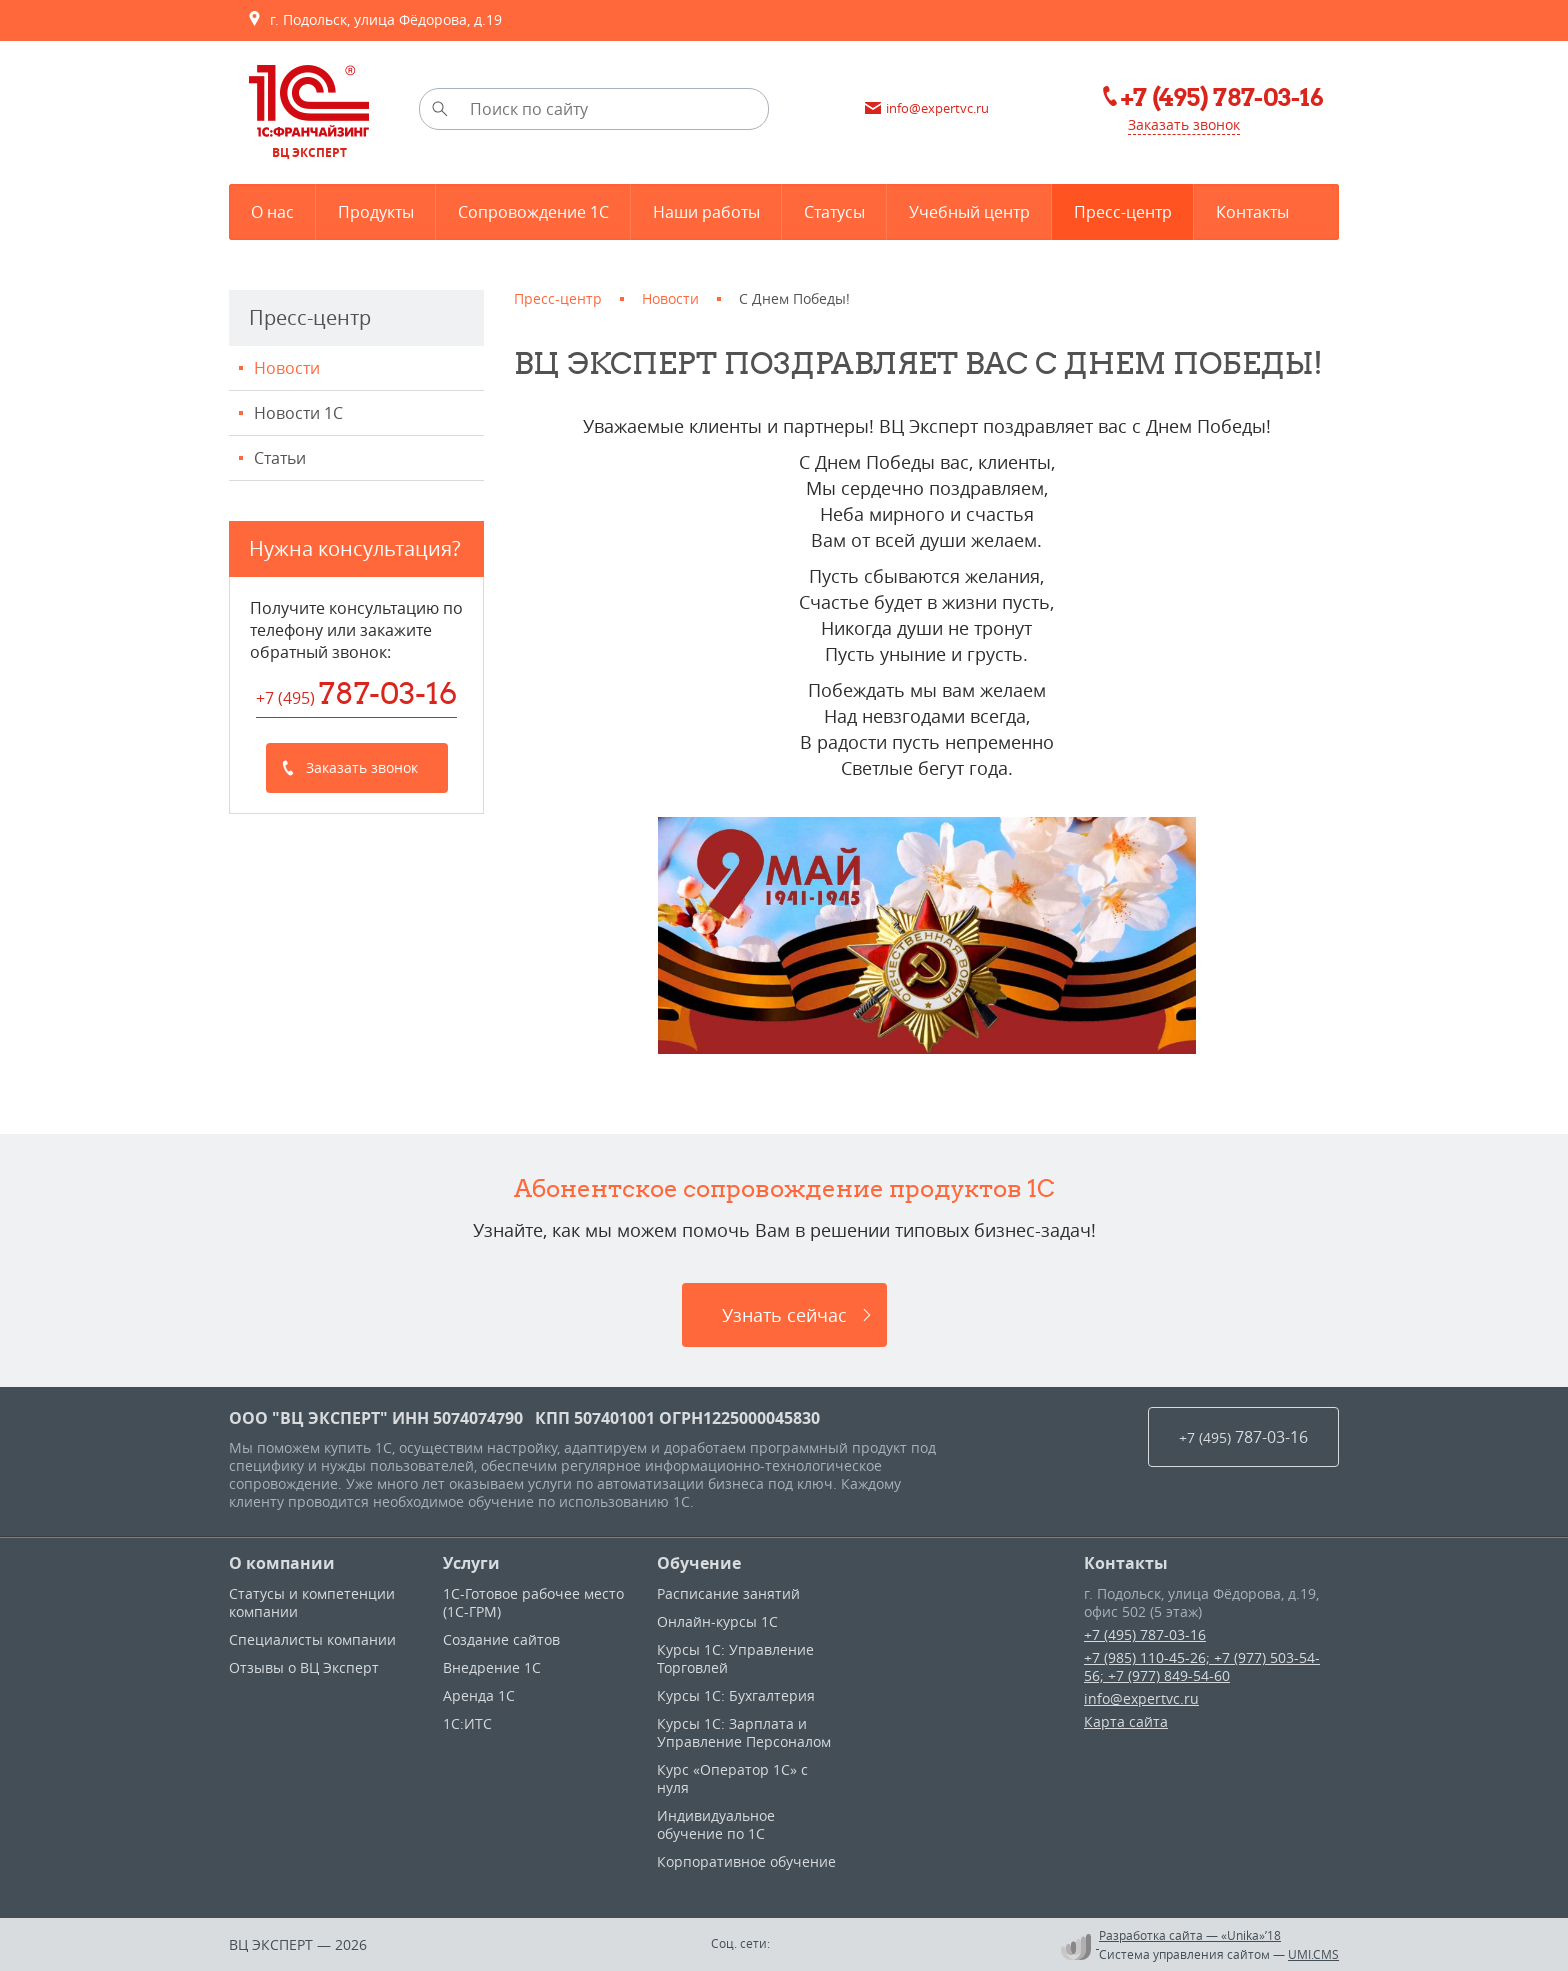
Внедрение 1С (492, 1667)
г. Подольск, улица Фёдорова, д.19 (374, 20)
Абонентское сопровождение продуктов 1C (784, 1188)
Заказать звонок (1184, 124)
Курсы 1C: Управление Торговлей (735, 1658)
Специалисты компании (312, 1639)
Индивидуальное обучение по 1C (716, 1824)
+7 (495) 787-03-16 (1145, 1634)
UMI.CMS (1313, 1954)
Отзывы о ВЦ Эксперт (304, 1667)
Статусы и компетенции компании (312, 1602)
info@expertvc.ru (1141, 1698)
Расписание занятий (728, 1593)
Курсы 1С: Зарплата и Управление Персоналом (744, 1732)
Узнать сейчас (784, 1315)
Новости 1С (298, 413)
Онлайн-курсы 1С (717, 1621)
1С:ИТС (467, 1723)
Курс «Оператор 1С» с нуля (732, 1778)
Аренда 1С (479, 1695)
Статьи (280, 458)
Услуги (471, 1563)
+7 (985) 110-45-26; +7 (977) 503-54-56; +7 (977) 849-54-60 (1202, 1666)
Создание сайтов (501, 1639)
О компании (282, 1563)
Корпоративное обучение (746, 1861)
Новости (287, 368)
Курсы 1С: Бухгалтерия (736, 1695)
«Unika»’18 (1251, 1935)
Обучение (699, 1563)
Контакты (1126, 1563)
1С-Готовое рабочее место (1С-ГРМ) (533, 1602)
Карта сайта (1126, 1721)
